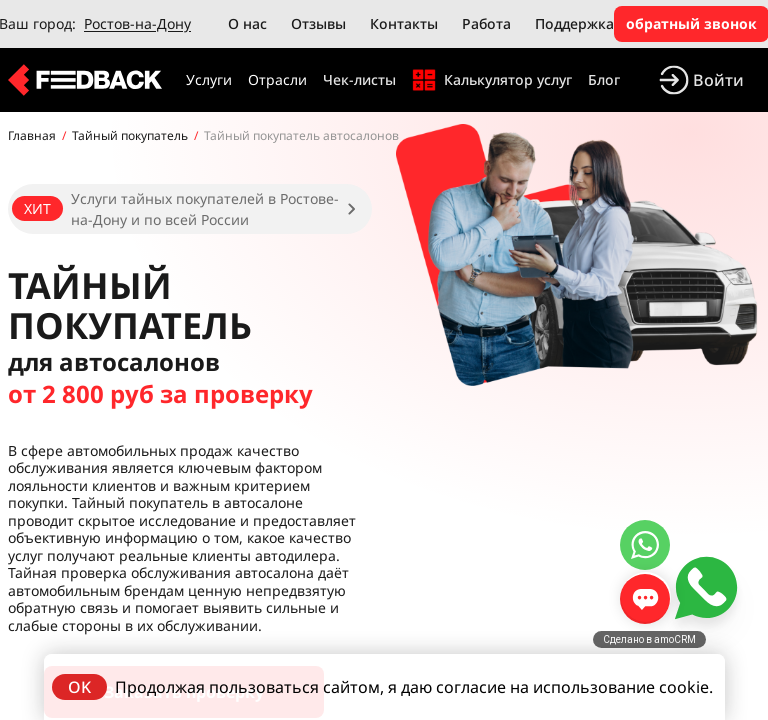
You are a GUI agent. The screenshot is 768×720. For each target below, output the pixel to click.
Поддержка (574, 23)
